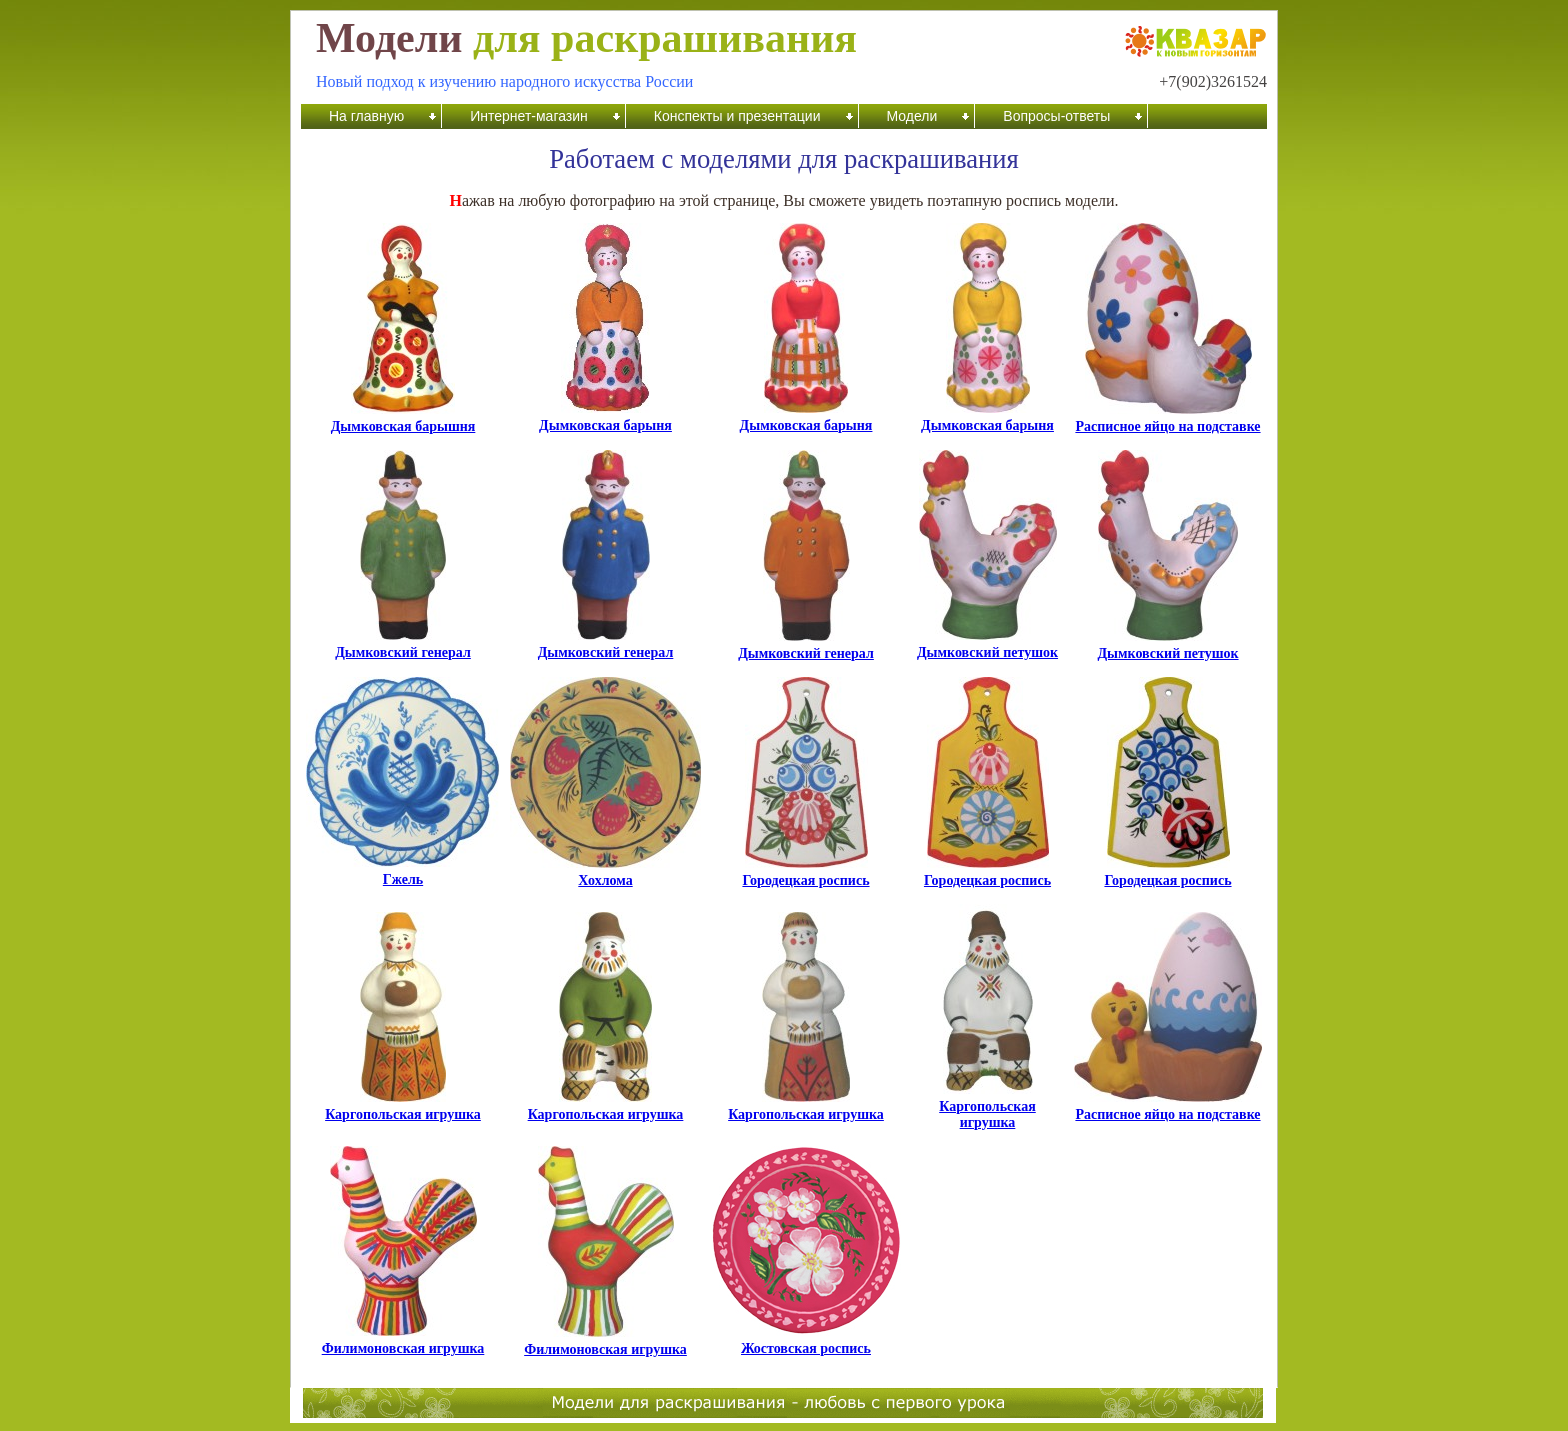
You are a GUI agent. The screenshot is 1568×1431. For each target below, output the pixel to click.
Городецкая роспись (805, 874)
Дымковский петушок (987, 646)
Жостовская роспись (806, 1342)
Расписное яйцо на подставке (1167, 420)
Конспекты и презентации (737, 116)
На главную (366, 116)
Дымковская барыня (605, 419)
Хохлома (605, 874)
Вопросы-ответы (1056, 116)
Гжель (403, 873)
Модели (912, 116)
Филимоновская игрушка (403, 1342)
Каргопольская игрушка (403, 1108)
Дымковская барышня (403, 420)
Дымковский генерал (403, 646)
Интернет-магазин (529, 116)
